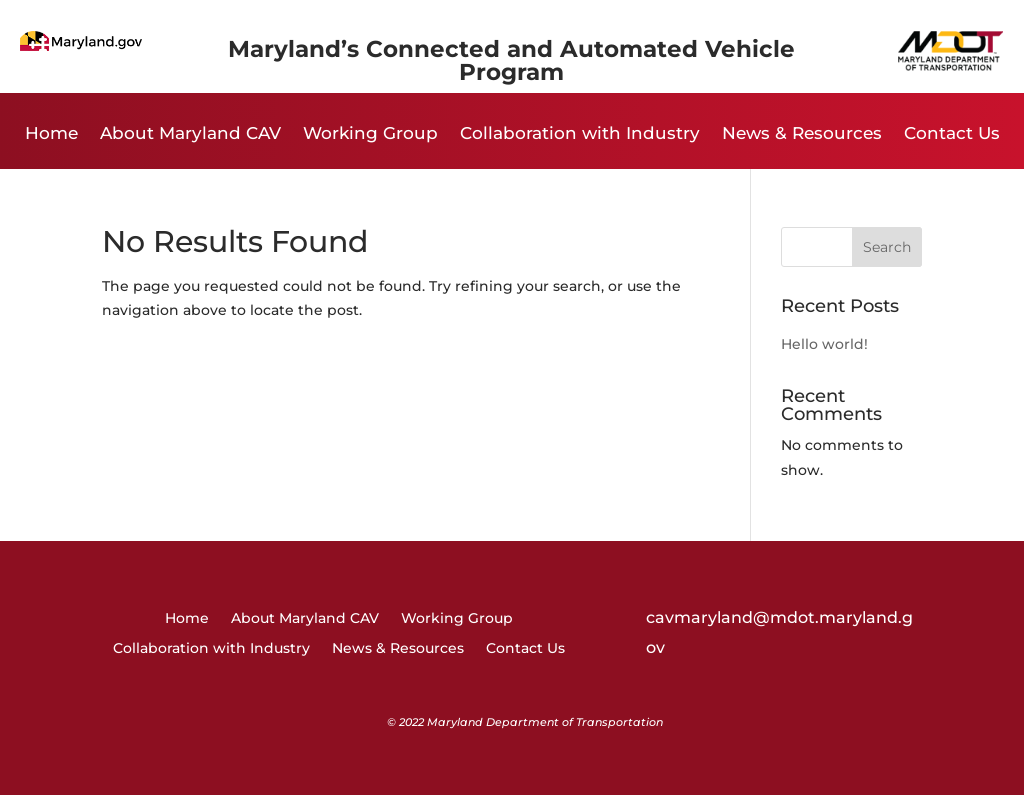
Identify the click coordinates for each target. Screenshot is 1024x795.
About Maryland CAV (190, 134)
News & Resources (802, 134)
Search (887, 247)
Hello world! (824, 344)
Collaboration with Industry (580, 134)
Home (51, 134)
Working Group (370, 134)
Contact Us (952, 134)
